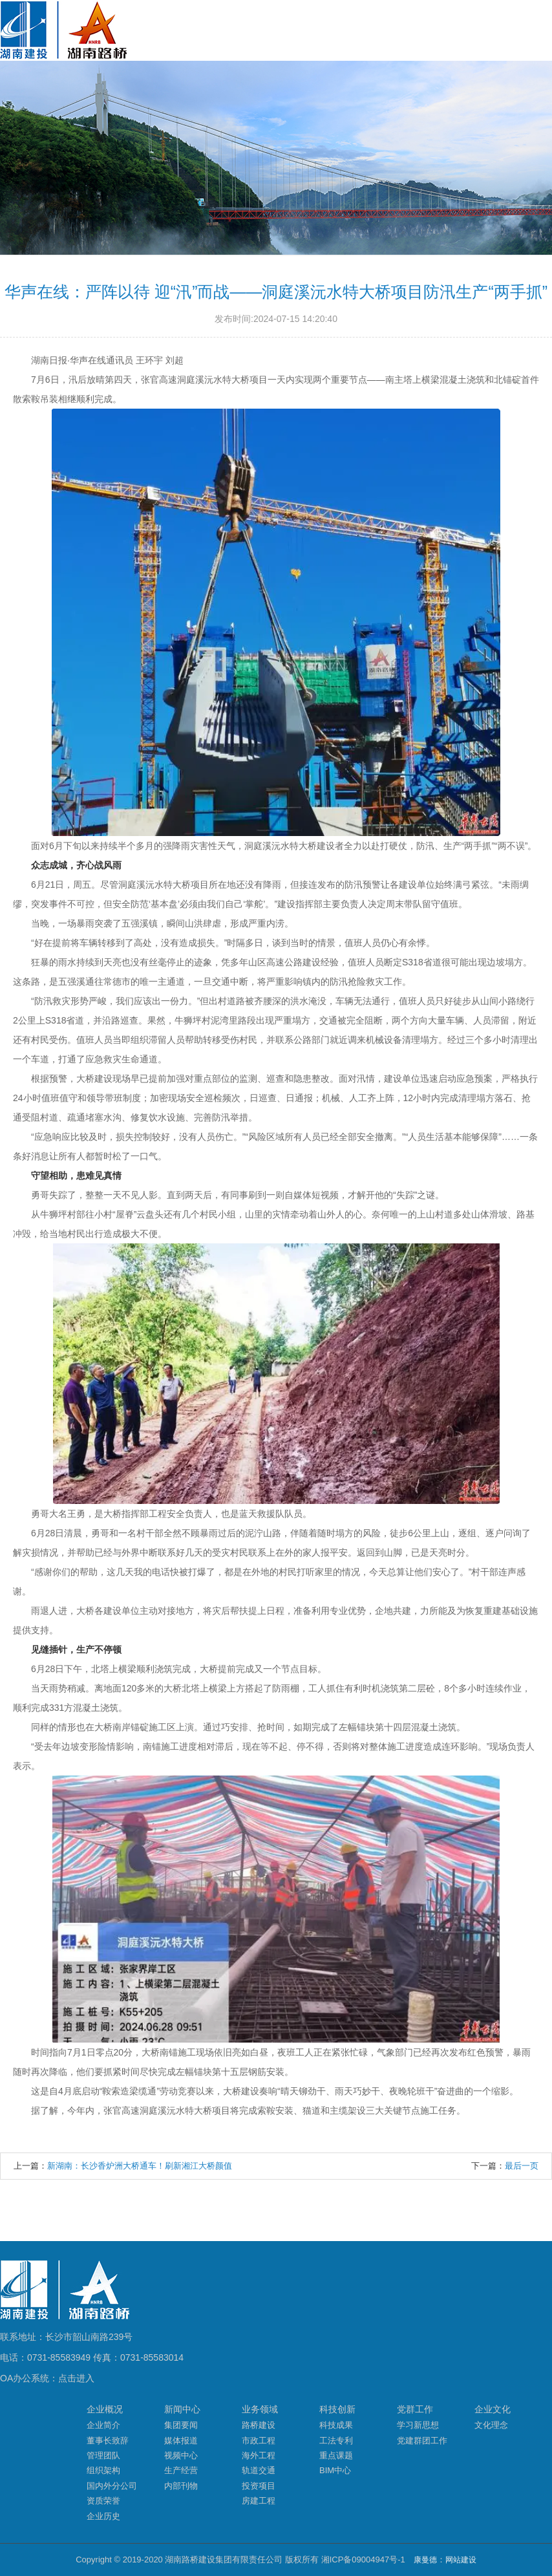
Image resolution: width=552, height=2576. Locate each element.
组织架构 (103, 2470)
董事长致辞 (108, 2440)
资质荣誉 (103, 2501)
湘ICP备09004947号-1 (363, 2559)
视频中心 (181, 2455)
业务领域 (260, 2409)
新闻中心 (182, 2409)
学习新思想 (418, 2425)
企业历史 (103, 2516)
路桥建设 (258, 2425)
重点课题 (336, 2455)
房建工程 (258, 2501)
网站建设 (460, 2559)
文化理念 (491, 2425)
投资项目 (258, 2486)
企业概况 (105, 2409)
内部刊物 (181, 2486)
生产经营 (181, 2470)
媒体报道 (181, 2440)
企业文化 (492, 2409)
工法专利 (336, 2440)
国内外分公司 (112, 2486)
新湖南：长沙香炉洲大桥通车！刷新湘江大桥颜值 (139, 2166)
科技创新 (337, 2409)
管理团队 (103, 2455)
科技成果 (336, 2425)
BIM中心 (335, 2470)
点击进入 (76, 2378)
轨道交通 (258, 2470)
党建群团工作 (422, 2440)
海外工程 (258, 2455)
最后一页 (521, 2166)
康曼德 (425, 2559)
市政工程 (258, 2440)
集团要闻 (181, 2425)
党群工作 (415, 2409)
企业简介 (103, 2425)
